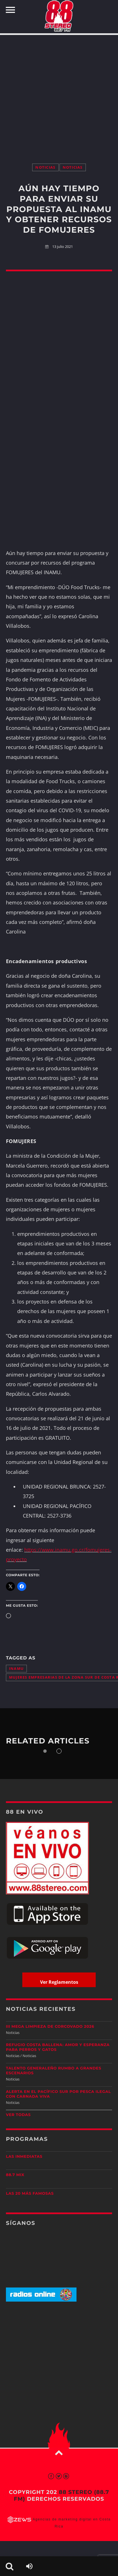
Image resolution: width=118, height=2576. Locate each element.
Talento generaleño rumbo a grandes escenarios (53, 2070)
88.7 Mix (15, 2175)
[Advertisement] (59, 93)
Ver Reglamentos (59, 1982)
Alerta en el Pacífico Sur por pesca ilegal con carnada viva (58, 2094)
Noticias (45, 167)
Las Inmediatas (24, 2156)
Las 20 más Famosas (30, 2193)
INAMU (16, 1668)
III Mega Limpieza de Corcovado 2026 (50, 2026)
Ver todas (18, 2115)
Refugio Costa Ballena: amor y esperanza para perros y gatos (58, 2047)
